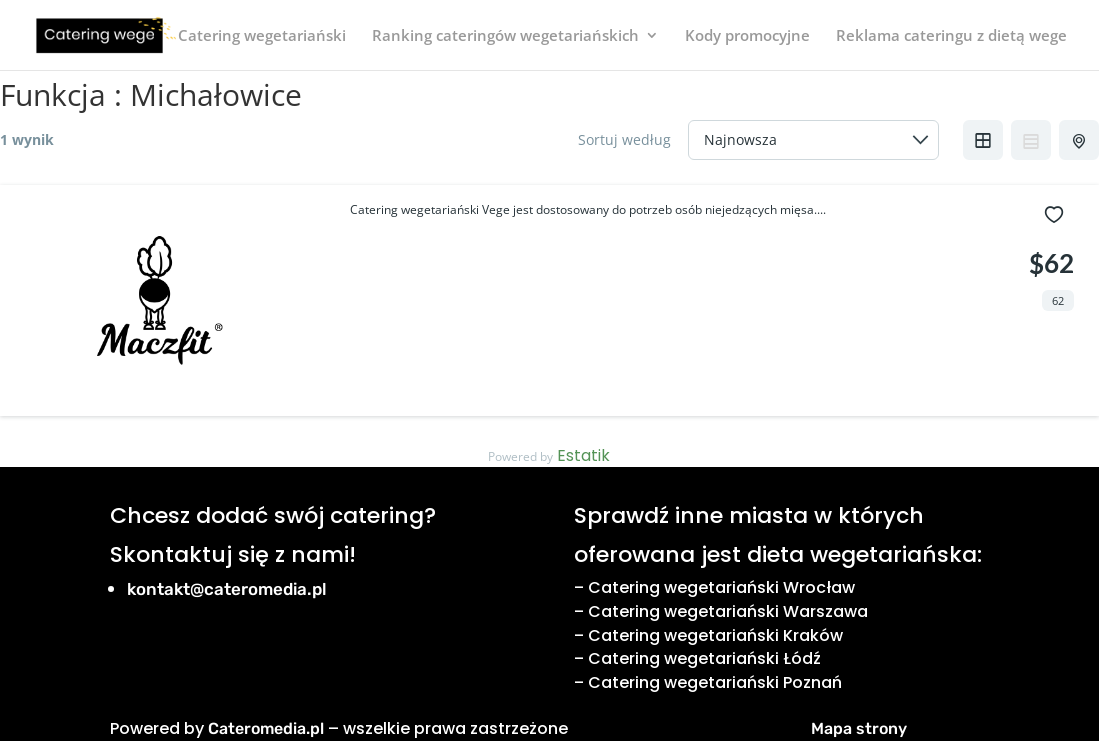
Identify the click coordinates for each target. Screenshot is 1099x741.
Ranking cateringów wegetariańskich (505, 36)
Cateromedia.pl (266, 728)
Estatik (583, 455)
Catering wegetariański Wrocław (721, 587)
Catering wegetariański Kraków (715, 635)
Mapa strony (859, 728)
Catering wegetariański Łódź (704, 658)
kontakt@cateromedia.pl (227, 589)
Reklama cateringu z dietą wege (951, 36)
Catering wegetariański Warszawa (728, 611)
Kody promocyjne (747, 36)
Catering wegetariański (262, 36)
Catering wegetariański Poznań (715, 682)
